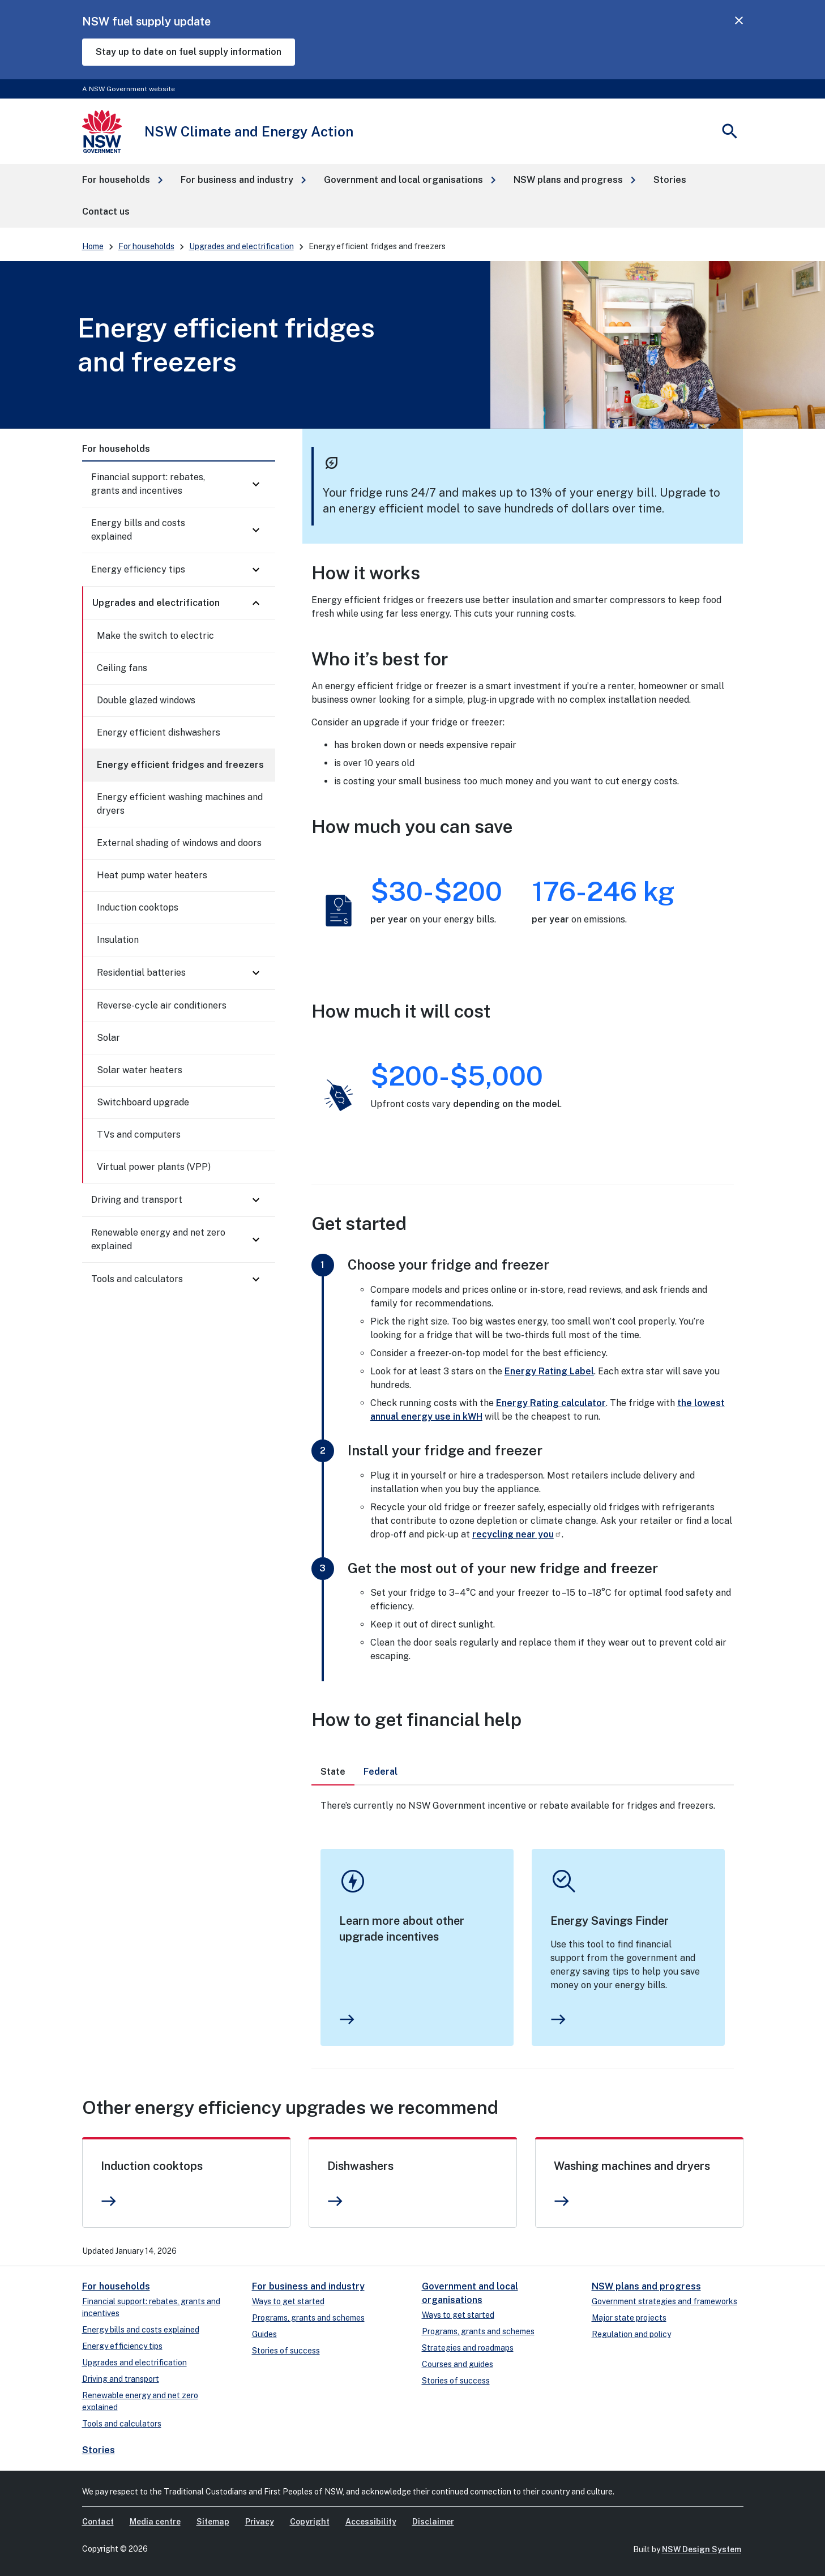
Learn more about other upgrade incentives (401, 1928)
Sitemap (212, 2521)
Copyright (310, 2521)
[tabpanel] (522, 1926)
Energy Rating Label (549, 1371)
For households (146, 246)
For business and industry (308, 2286)
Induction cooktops (137, 907)
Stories (98, 2450)
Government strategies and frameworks (664, 2301)
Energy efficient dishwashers (158, 732)
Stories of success (286, 2350)
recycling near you (517, 1534)
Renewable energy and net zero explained (158, 1239)
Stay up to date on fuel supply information (188, 51)
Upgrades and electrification (241, 246)
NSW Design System (701, 2549)
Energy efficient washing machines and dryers (180, 804)
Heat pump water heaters (152, 875)
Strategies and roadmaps (468, 2347)
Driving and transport (136, 1199)
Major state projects (629, 2317)
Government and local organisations (470, 2293)
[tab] (332, 1771)
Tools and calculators (137, 1279)
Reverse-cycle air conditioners (161, 1005)
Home (93, 246)
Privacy (259, 2521)
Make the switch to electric (155, 635)
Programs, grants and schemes (308, 2317)
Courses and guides (457, 2364)
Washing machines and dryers (632, 2166)
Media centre (155, 2521)
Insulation (118, 939)
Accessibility (370, 2521)
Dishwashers (360, 2166)
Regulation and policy (631, 2334)
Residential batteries (141, 972)
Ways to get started (288, 2301)
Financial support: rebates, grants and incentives (148, 484)
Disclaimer (433, 2521)
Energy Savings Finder (609, 1921)
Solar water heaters (139, 1070)
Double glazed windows (146, 700)
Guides (264, 2334)
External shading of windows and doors (179, 843)
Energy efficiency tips (138, 569)
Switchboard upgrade (143, 1102)
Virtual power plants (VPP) (154, 1166)
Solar (108, 1037)
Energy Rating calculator (551, 1403)
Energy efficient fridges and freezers (180, 764)
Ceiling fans (122, 668)
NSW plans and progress (646, 2286)
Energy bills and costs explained (138, 530)
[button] (122, 180)
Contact (98, 2521)
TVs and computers (139, 1134)
